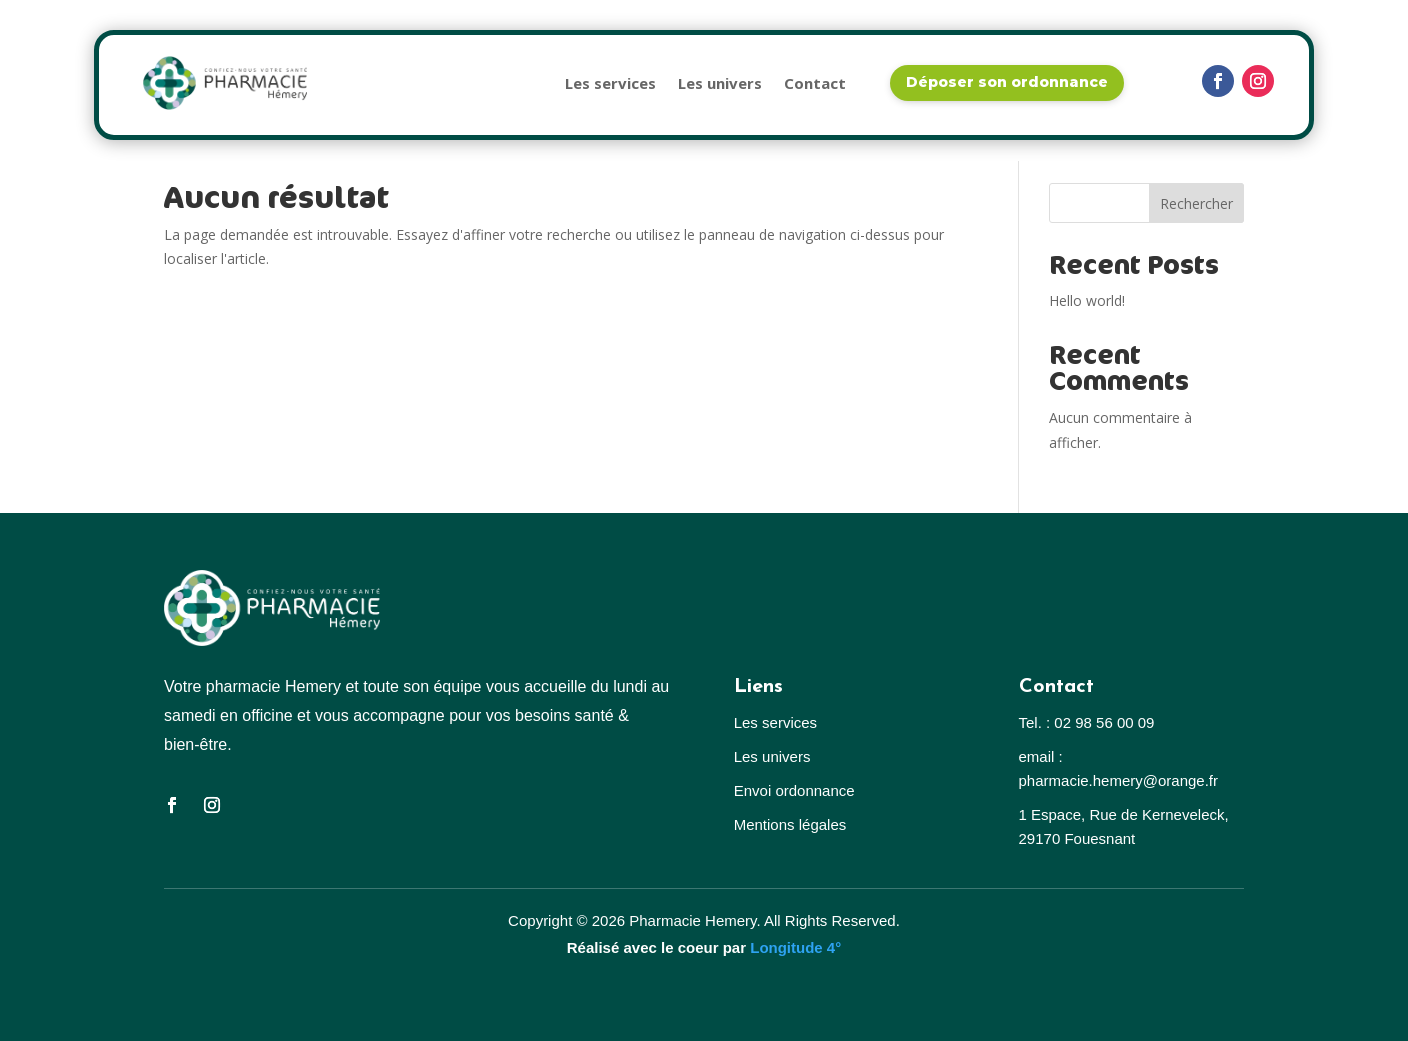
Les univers (720, 83)
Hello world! (1087, 300)
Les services (610, 83)
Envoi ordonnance (794, 790)
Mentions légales (790, 824)
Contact (815, 83)
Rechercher (1196, 203)
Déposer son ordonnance (1007, 82)
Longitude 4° (795, 947)
